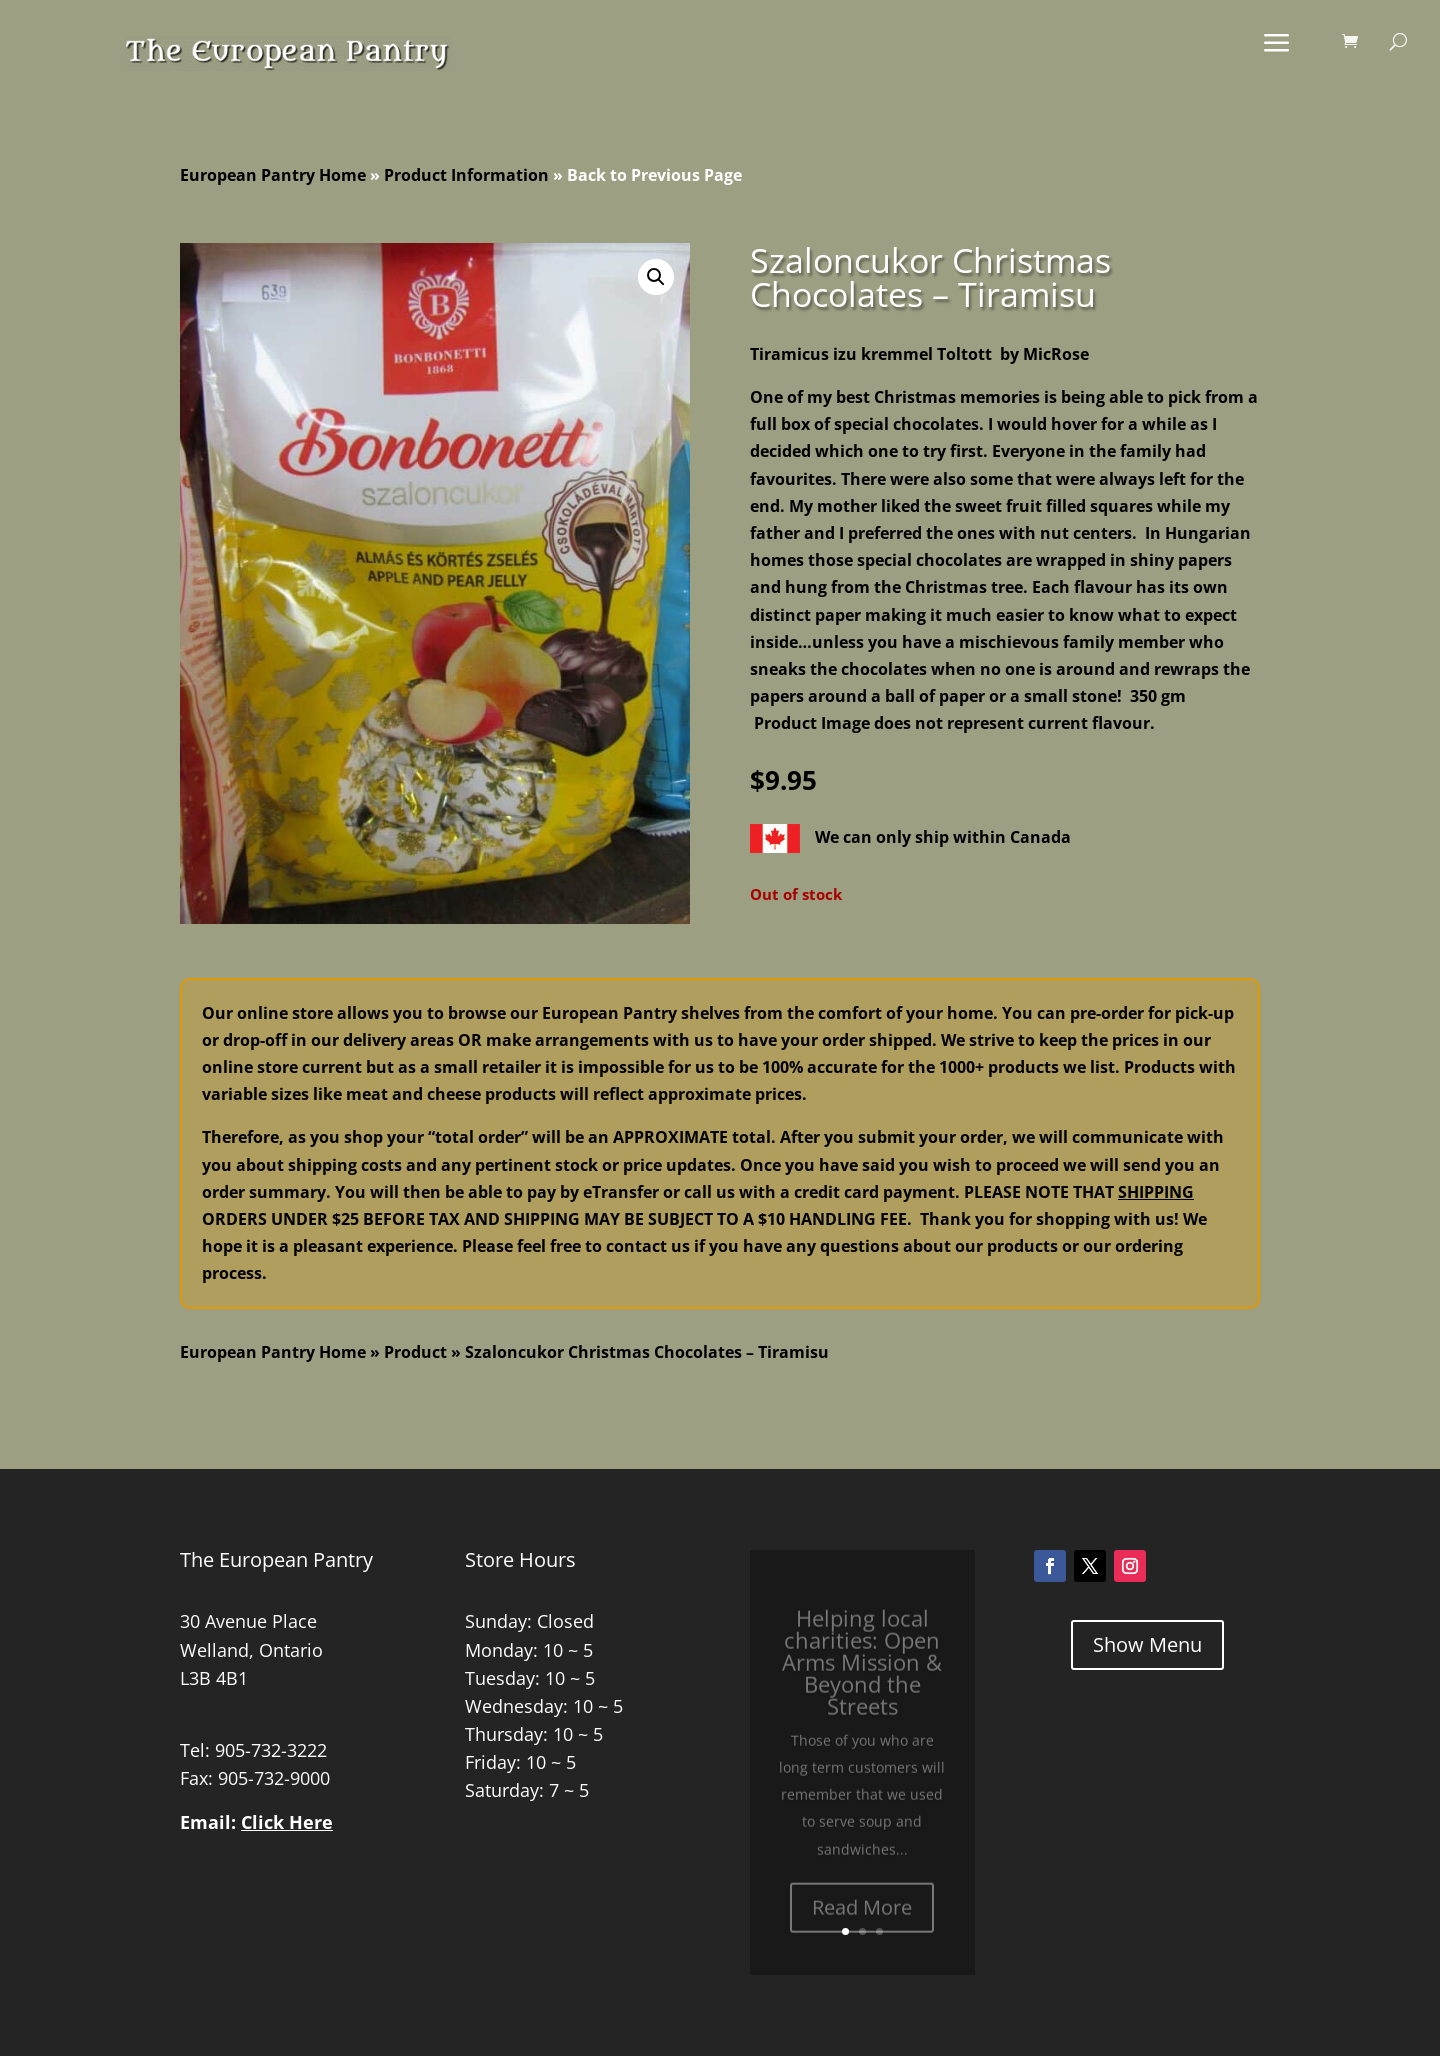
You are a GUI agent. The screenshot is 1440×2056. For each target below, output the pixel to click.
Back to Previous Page (654, 175)
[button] (656, 277)
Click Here (287, 1822)
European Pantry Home (273, 175)
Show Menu (1147, 1644)
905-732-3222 (271, 1750)
